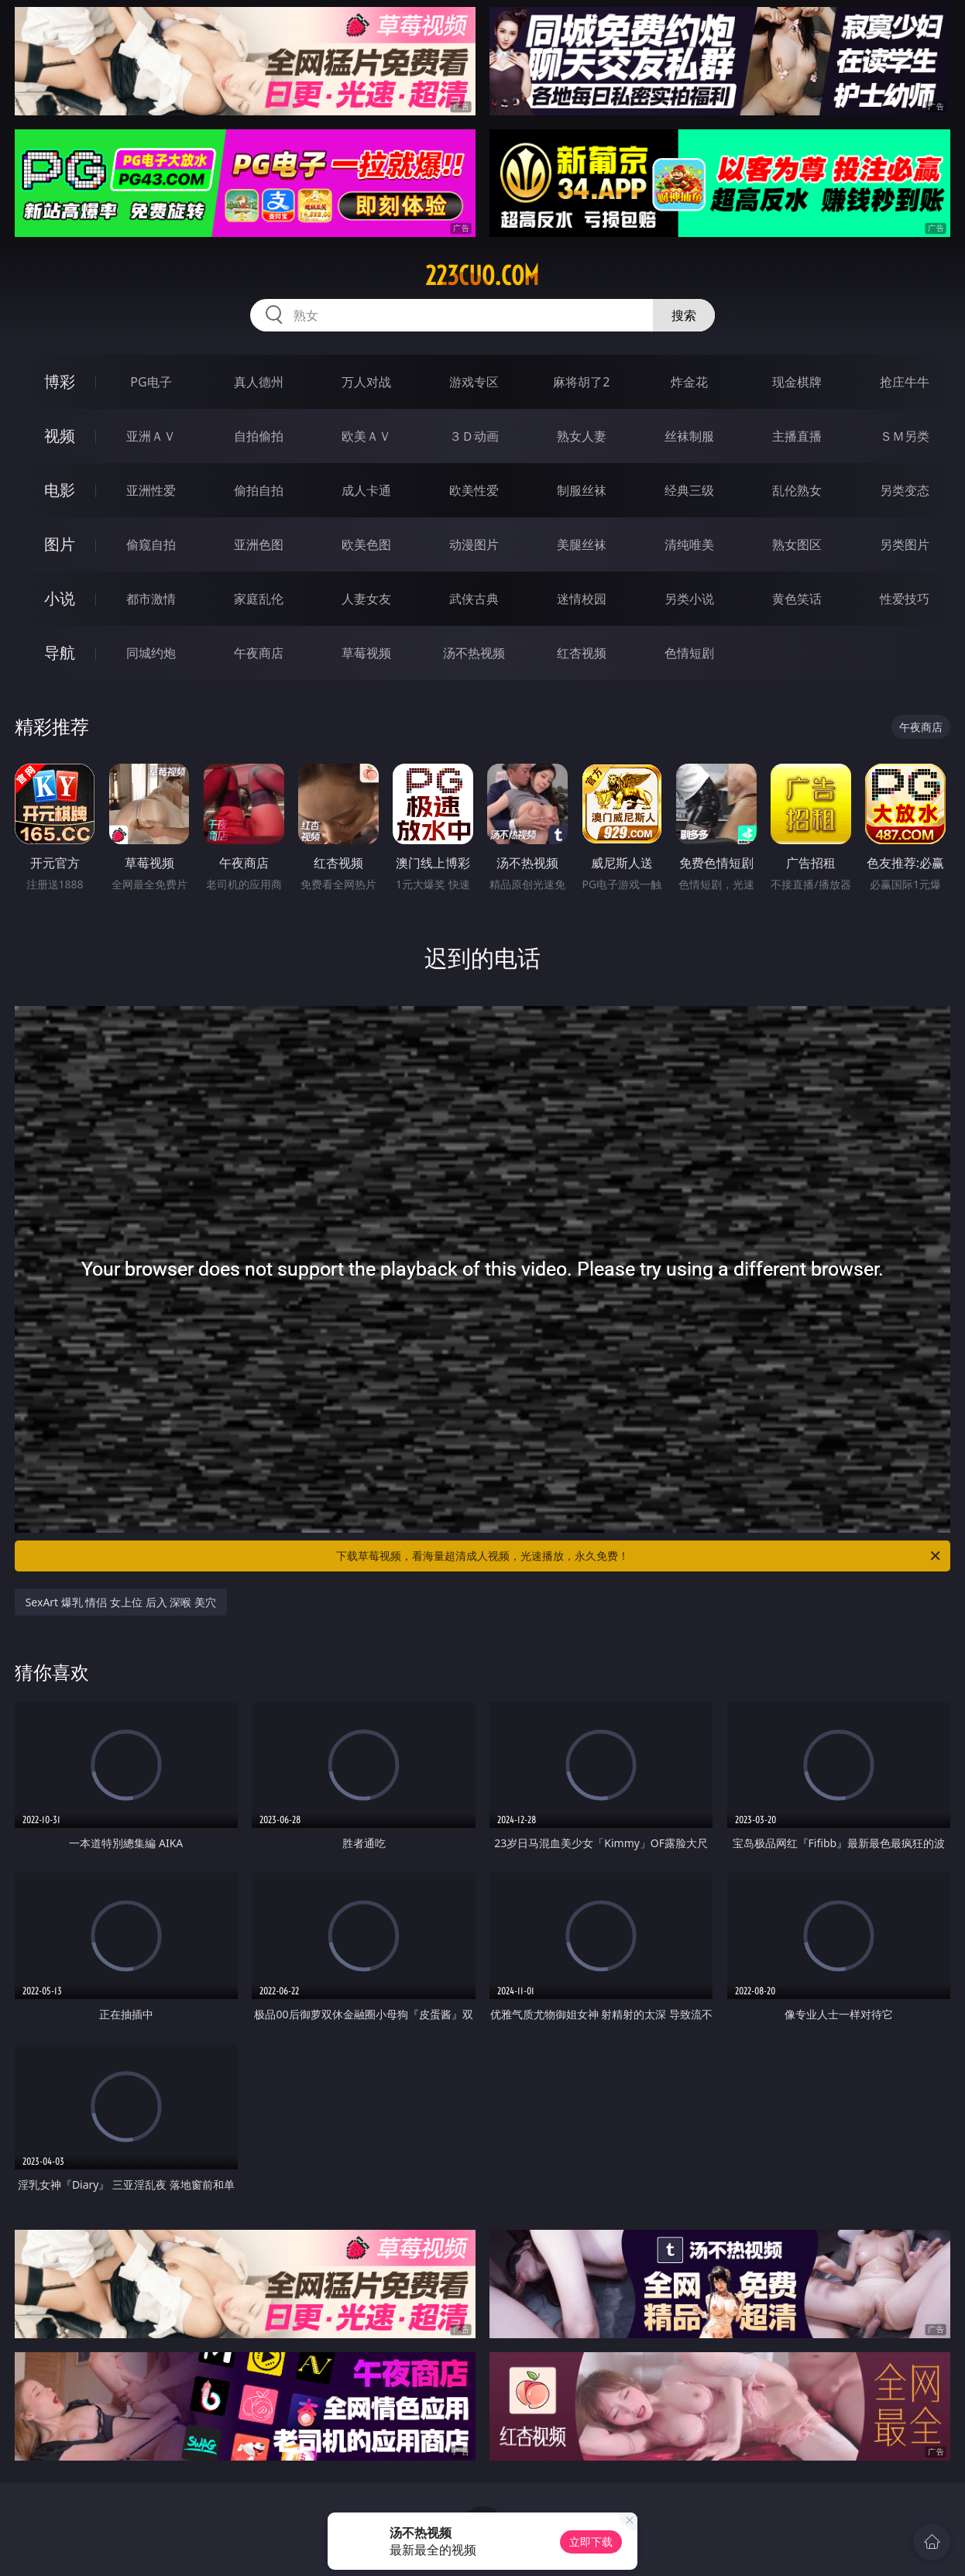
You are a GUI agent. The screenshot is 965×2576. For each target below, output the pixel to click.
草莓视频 (366, 652)
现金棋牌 (797, 381)
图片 (59, 544)
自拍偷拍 (258, 436)
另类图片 (904, 544)
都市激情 (151, 598)
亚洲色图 (258, 544)
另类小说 (689, 598)
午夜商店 (258, 652)
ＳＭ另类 (904, 436)
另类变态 (904, 490)
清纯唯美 (689, 544)
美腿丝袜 (581, 544)
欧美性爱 (474, 490)
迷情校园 (581, 598)
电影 (59, 489)
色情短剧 (689, 652)
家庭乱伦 (258, 598)
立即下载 (591, 2541)
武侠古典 (474, 598)
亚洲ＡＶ (151, 436)
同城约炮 (151, 652)
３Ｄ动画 (474, 436)
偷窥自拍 (151, 544)
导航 (59, 652)
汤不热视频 (474, 652)
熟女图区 (797, 544)
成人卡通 (366, 490)
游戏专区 (474, 381)
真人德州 (258, 381)
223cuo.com (482, 275)
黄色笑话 (797, 598)
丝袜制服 (689, 436)
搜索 (683, 315)
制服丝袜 (581, 490)
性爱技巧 (904, 598)
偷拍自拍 (258, 490)
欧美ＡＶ (366, 436)
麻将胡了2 (581, 381)
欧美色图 (366, 544)
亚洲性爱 (151, 490)
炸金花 (689, 381)
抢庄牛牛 (904, 381)
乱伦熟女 (797, 490)
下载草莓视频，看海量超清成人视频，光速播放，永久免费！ (639, 1556)
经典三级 (689, 490)
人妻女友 (366, 598)
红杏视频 (581, 652)
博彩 (59, 381)
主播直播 (797, 436)
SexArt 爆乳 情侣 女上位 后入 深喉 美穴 (121, 1602)
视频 (59, 435)
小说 (59, 598)
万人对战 (366, 381)
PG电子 (150, 381)
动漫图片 (474, 544)
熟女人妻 (581, 436)
